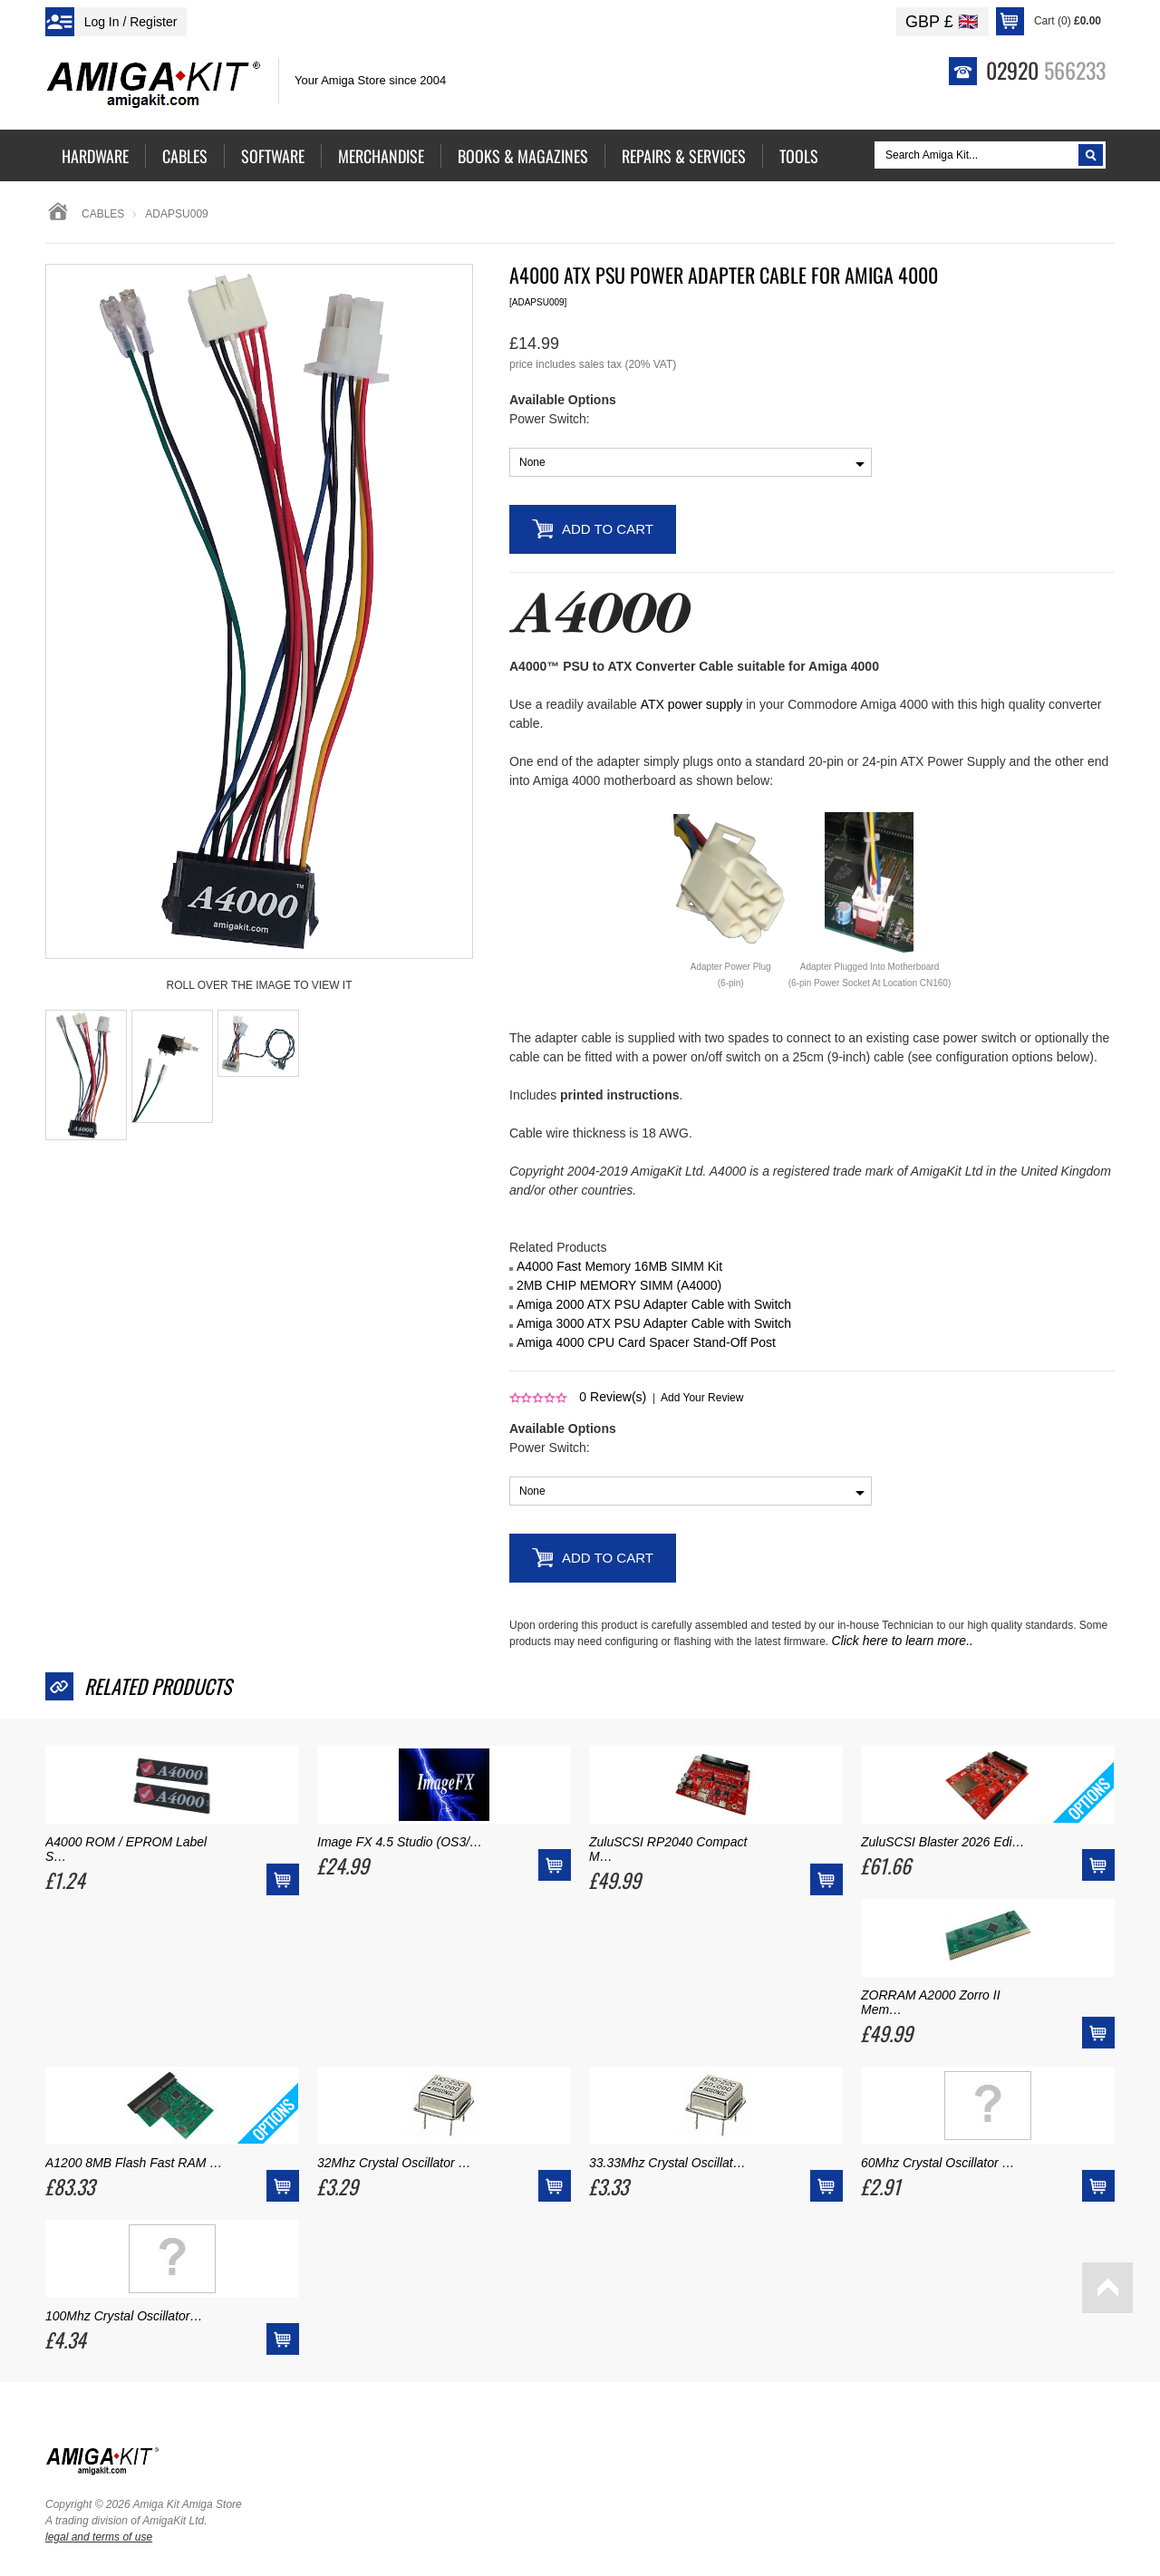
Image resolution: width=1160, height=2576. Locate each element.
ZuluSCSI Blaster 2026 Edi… (943, 1842)
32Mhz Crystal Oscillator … (394, 2162)
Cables (103, 214)
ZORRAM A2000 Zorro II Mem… (930, 2002)
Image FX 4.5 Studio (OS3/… (399, 1842)
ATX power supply (692, 704)
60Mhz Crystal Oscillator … (938, 2162)
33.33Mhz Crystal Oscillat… (667, 2162)
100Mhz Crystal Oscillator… (124, 2316)
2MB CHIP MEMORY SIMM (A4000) (619, 1285)
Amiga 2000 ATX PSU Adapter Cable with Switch (654, 1304)
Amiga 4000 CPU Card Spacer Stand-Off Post (646, 1342)
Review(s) (612, 1397)
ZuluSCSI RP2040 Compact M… (668, 1849)
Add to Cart (607, 529)
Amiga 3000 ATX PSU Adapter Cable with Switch (654, 1323)
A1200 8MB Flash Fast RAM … (133, 2162)
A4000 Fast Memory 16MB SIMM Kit (619, 1266)
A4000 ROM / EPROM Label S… (126, 1849)
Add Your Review (702, 1397)
